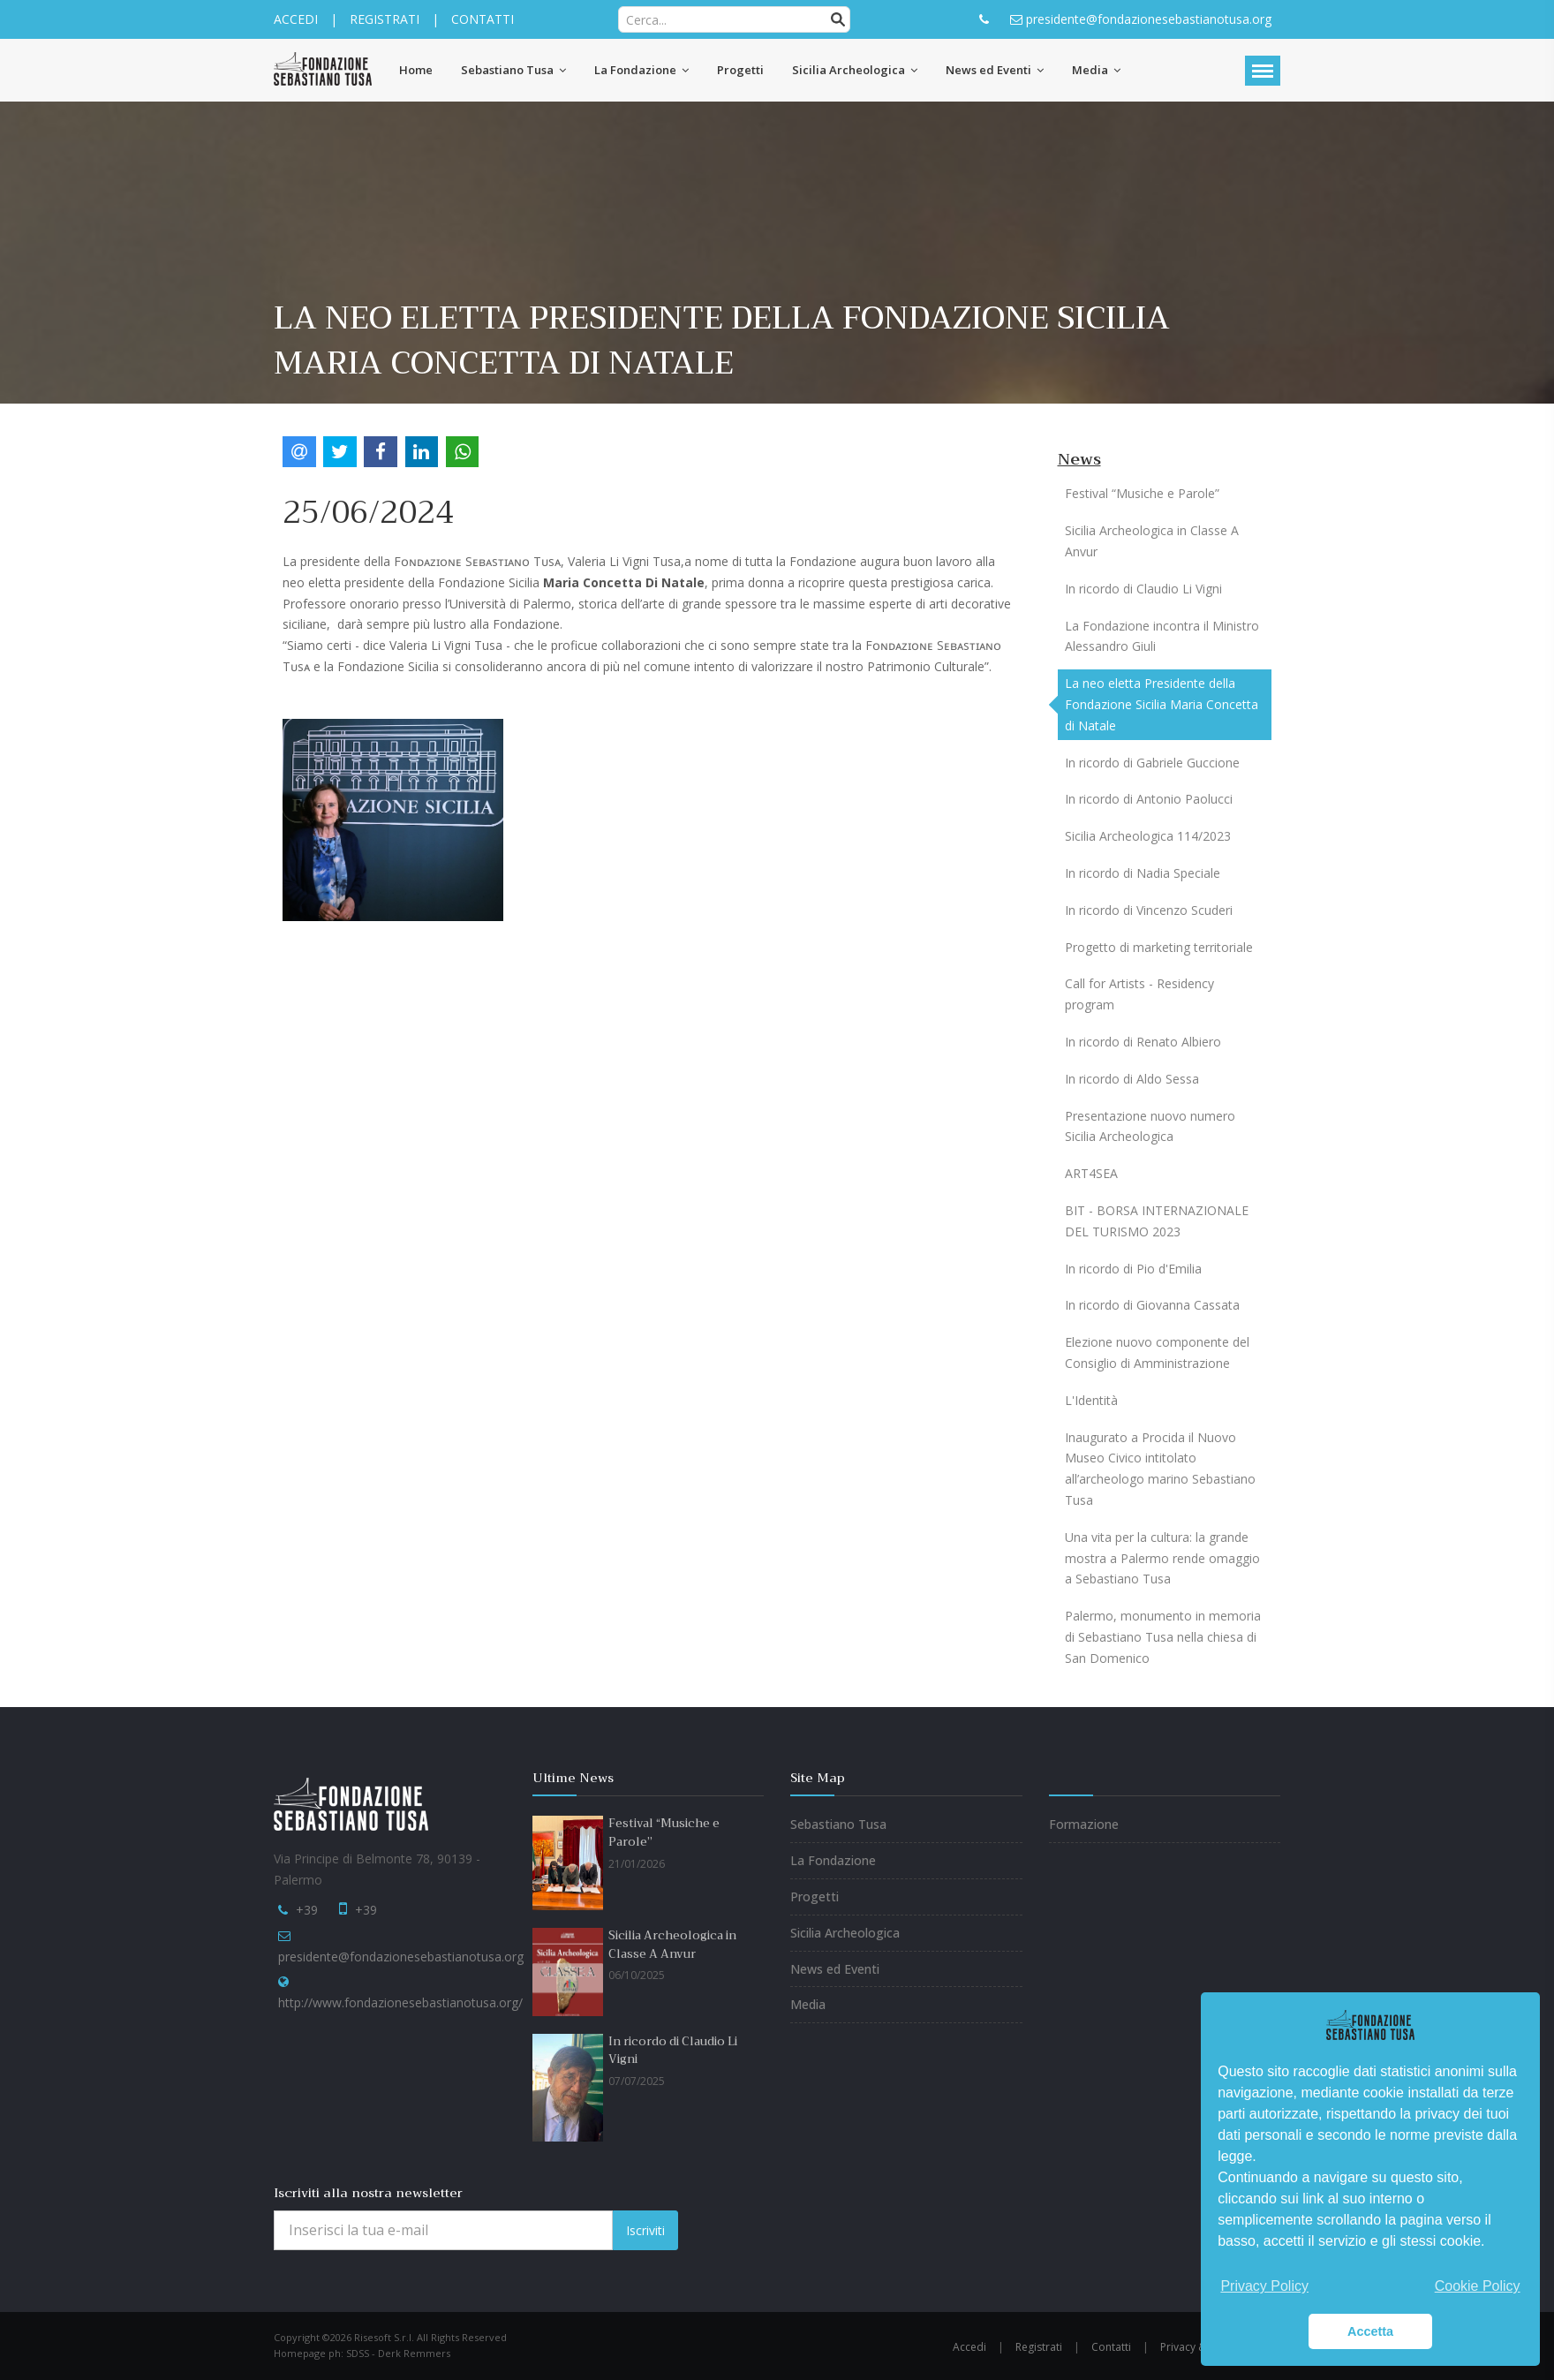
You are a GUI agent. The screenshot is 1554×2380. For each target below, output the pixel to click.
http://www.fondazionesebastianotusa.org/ (400, 2002)
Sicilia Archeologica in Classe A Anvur (1152, 541)
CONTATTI (482, 19)
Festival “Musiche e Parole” (1142, 493)
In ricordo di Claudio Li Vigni (1143, 588)
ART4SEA (1091, 1173)
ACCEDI (296, 19)
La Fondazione (833, 1860)
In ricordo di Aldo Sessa (1132, 1078)
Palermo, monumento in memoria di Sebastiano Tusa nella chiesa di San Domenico (1163, 1636)
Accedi (969, 2346)
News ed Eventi (834, 1969)
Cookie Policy (1477, 2285)
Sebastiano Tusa (838, 1824)
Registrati (1038, 2346)
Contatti (1111, 2346)
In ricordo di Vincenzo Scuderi (1149, 910)
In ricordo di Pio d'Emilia (1133, 1268)
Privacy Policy (1264, 2285)
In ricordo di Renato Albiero (1143, 1041)
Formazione (1084, 1824)
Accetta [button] (1370, 2331)
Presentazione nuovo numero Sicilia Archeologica (1150, 1126)
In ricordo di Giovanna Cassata (1152, 1304)
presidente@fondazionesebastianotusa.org (401, 1956)
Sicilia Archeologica (845, 1932)
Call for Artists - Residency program (1139, 994)
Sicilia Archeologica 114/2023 (1148, 835)
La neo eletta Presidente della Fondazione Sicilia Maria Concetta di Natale (1161, 704)
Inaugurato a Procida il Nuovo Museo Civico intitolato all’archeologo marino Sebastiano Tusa (1160, 1468)
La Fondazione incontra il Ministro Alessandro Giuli (1162, 636)
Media (808, 2004)
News (1079, 459)
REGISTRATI (384, 19)
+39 (307, 1909)
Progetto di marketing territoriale (1159, 947)
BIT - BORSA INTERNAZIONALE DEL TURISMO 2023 (1156, 1221)
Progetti (814, 1896)
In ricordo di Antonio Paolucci (1149, 798)
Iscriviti (645, 2230)
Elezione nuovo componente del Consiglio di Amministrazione (1157, 1352)
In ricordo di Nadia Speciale (1142, 873)
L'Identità (1091, 1400)
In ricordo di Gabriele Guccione (1152, 762)
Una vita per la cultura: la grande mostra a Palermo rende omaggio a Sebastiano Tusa (1162, 1558)
